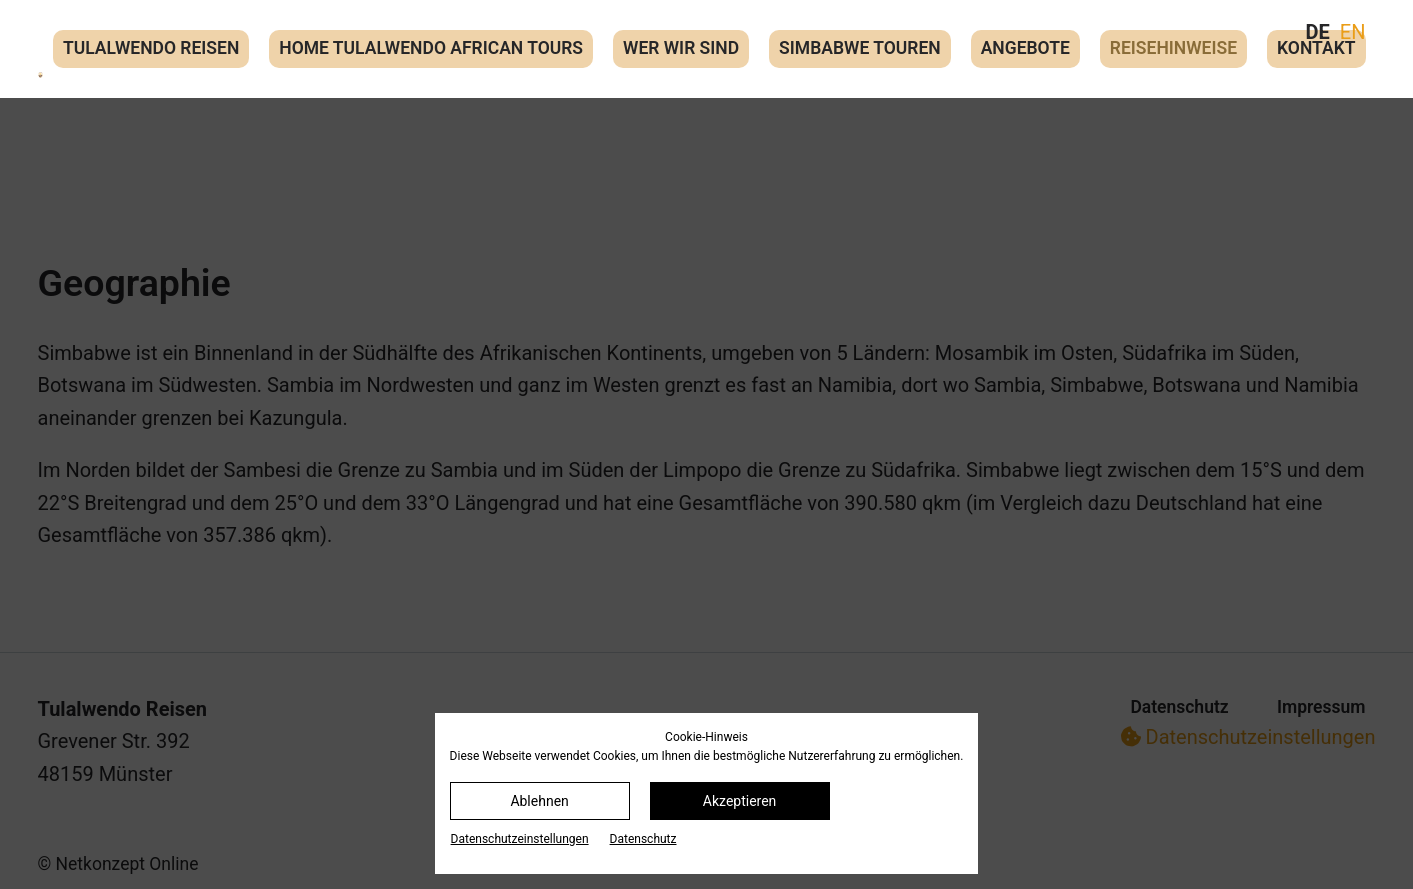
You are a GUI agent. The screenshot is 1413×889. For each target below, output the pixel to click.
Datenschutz (643, 839)
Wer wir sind (681, 48)
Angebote (1025, 48)
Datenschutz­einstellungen (520, 839)
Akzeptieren (740, 801)
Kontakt (1316, 48)
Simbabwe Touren (860, 48)
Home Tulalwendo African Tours (431, 48)
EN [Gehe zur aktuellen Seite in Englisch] (1353, 32)
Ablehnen (539, 801)
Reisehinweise (1173, 48)
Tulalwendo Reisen (151, 48)
